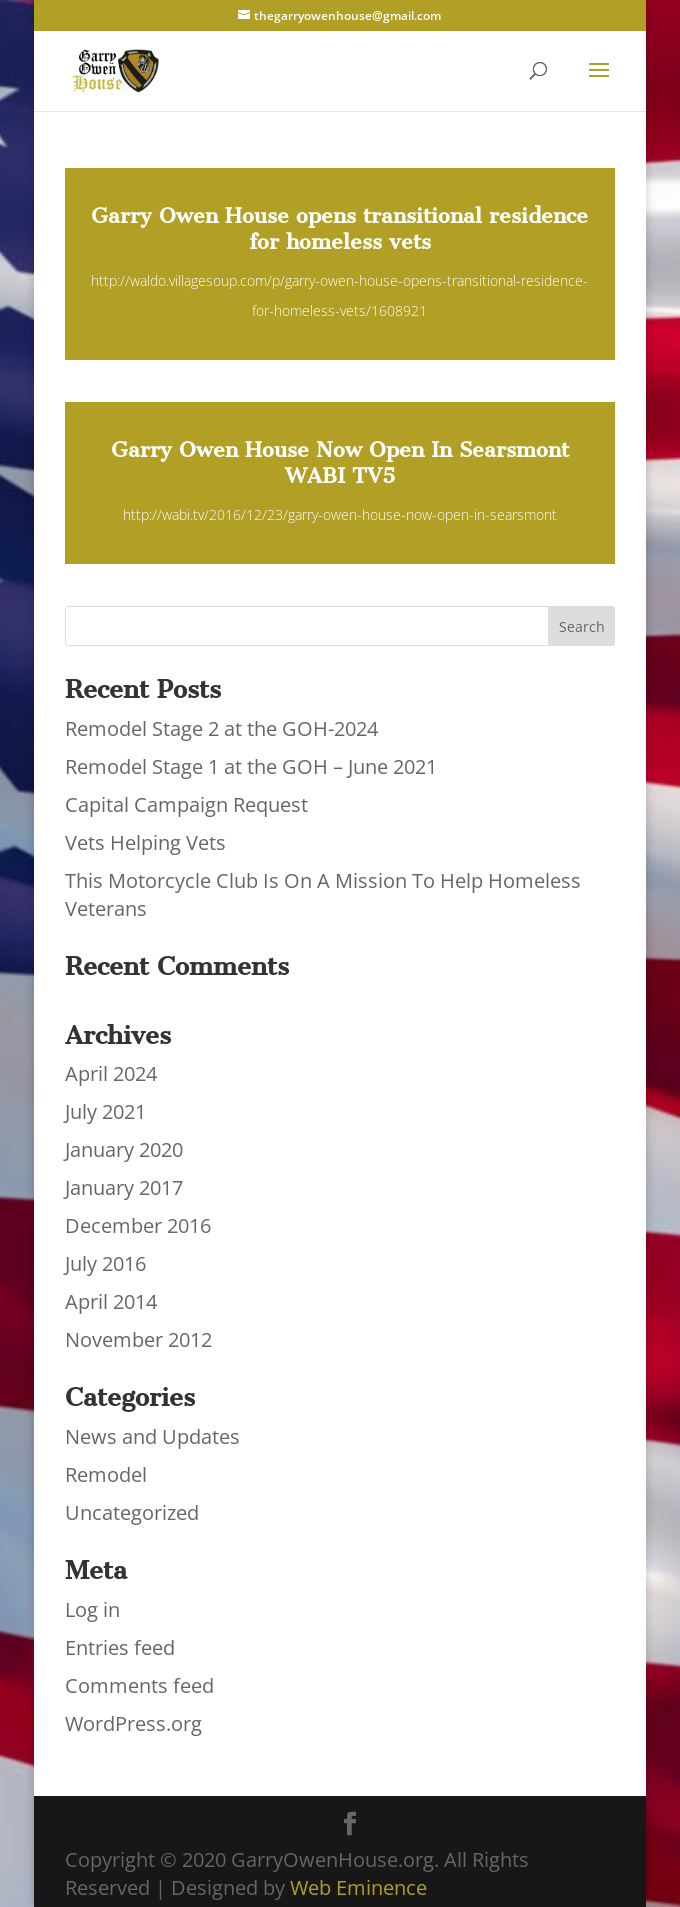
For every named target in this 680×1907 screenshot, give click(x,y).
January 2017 (124, 1187)
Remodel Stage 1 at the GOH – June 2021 (251, 766)
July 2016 (105, 1263)
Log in (92, 1609)
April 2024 (111, 1073)
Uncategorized (132, 1512)
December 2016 (138, 1225)
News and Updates (152, 1436)
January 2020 (124, 1149)
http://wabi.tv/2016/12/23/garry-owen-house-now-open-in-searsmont (340, 514)
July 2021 (105, 1111)
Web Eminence (358, 1887)
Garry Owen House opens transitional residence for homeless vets (339, 228)
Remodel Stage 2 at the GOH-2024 (221, 728)
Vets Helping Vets (145, 842)
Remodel (106, 1474)
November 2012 (138, 1339)
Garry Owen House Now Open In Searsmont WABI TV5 (340, 462)
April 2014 (111, 1301)
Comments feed (139, 1685)
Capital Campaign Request (186, 804)
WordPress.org (133, 1723)
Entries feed (120, 1647)
